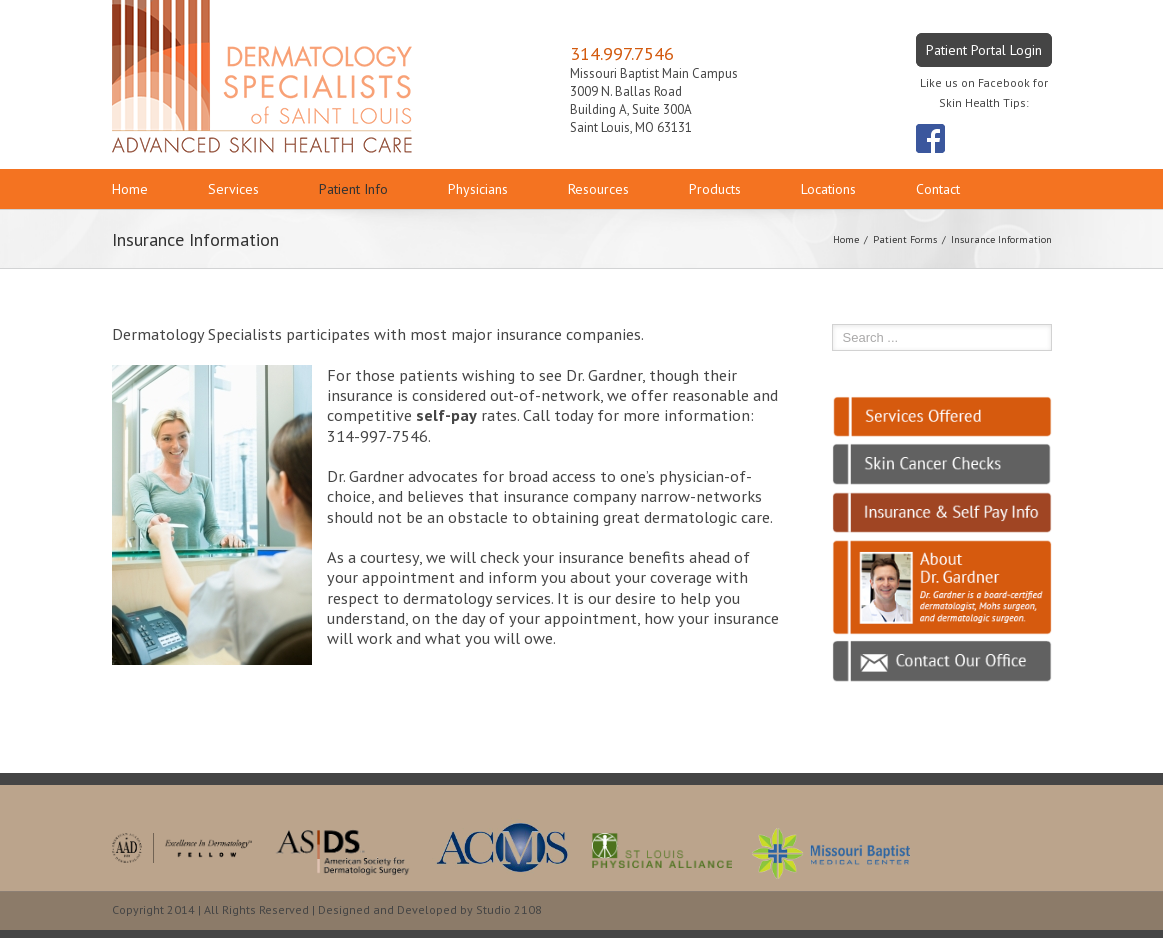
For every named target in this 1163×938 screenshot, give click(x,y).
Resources (598, 189)
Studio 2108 (509, 909)
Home (130, 189)
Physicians (478, 189)
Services (233, 189)
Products (715, 189)
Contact (938, 189)
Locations (828, 189)
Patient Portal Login (984, 50)
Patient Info (353, 189)
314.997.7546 (622, 53)
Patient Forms (905, 239)
